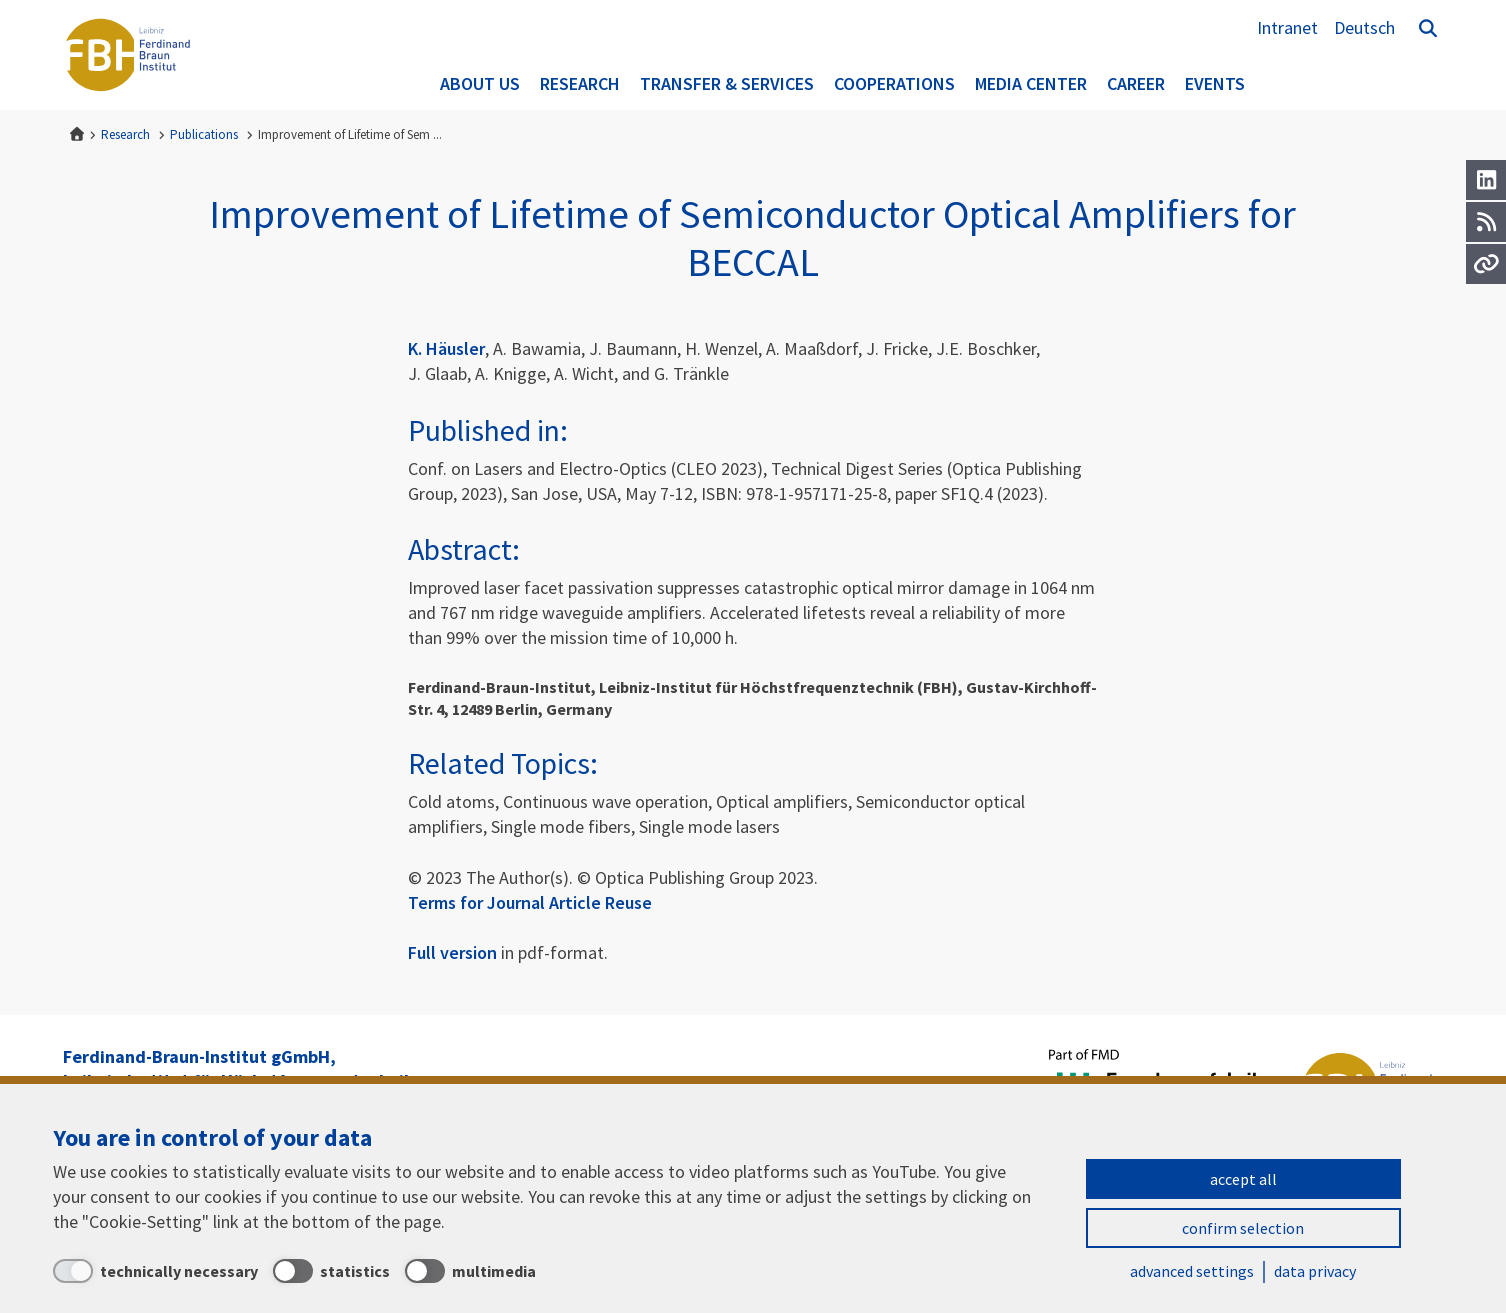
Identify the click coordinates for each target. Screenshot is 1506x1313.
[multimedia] (470, 1271)
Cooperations (894, 83)
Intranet (1287, 27)
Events (1215, 83)
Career (1136, 83)
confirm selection (1243, 1228)
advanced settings (1192, 1271)
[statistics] (331, 1271)
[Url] (1486, 264)
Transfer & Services (727, 83)
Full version (452, 952)
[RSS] (1486, 222)
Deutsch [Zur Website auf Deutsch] (1364, 27)
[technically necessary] (155, 1271)
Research (580, 83)
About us (480, 83)
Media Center (1031, 83)
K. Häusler (446, 348)
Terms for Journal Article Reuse (530, 902)
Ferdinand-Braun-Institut (128, 55)
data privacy (1315, 1271)
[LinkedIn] (1486, 180)
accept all (1243, 1179)
